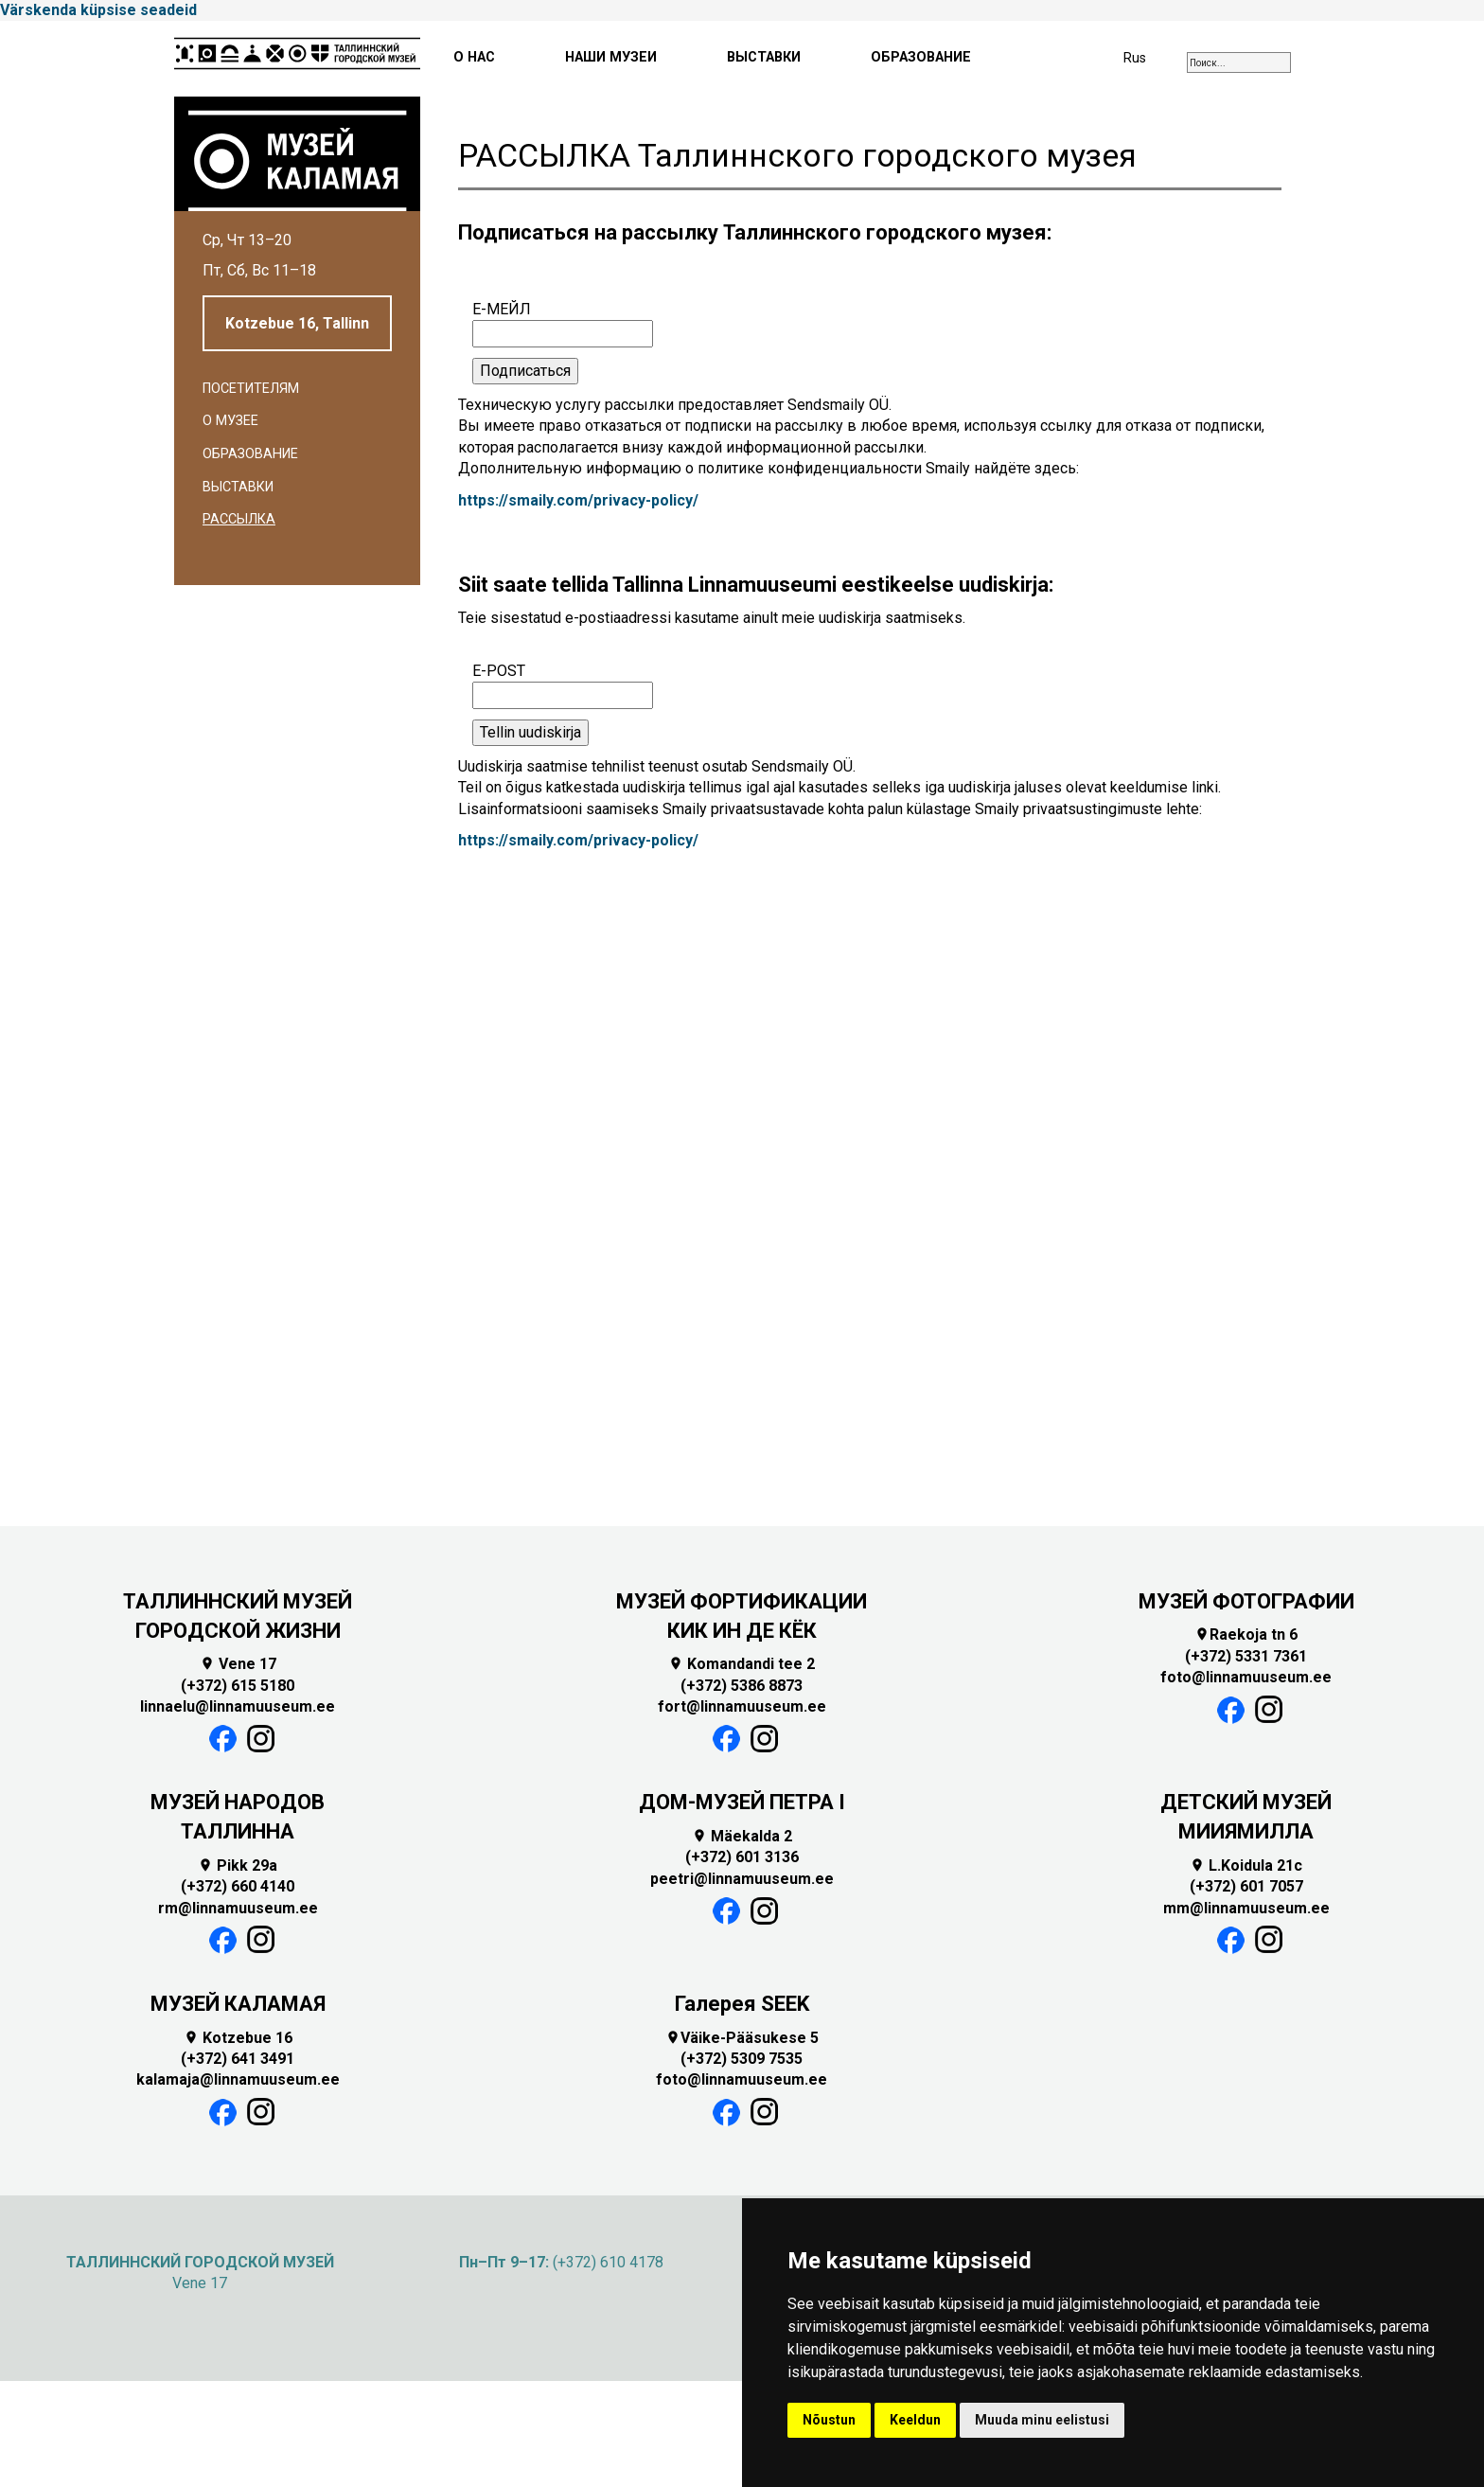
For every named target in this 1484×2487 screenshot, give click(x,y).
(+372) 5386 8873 (741, 1686)
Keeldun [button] (915, 2419)
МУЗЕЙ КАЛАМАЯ (238, 2004)
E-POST (498, 671)
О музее (230, 421)
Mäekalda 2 (742, 1836)
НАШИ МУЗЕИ (611, 57)
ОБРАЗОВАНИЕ (921, 57)
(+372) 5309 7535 (741, 2059)
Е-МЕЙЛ (501, 309)
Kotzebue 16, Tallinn (297, 323)
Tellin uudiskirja (530, 732)
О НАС (474, 57)
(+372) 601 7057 (1246, 1886)
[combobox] (1239, 62)
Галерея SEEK (742, 2004)
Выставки (238, 487)
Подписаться (525, 371)
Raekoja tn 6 (1246, 1634)
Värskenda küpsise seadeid (98, 10)
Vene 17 (238, 1664)
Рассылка (239, 519)
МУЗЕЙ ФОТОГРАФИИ (1246, 1601)
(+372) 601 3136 (742, 1857)
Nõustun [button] (829, 2419)
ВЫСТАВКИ (764, 57)
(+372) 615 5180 (237, 1686)
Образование (250, 454)
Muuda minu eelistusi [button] (1042, 2419)
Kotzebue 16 (238, 2038)
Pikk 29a (237, 1865)
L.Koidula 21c (1246, 1865)
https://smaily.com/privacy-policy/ (578, 500)
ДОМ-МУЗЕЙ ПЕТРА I (742, 1802)
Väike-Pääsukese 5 (742, 2038)
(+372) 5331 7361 (1246, 1656)
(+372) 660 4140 (237, 1886)
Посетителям (251, 389)
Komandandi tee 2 (741, 1664)
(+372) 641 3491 (237, 2059)
